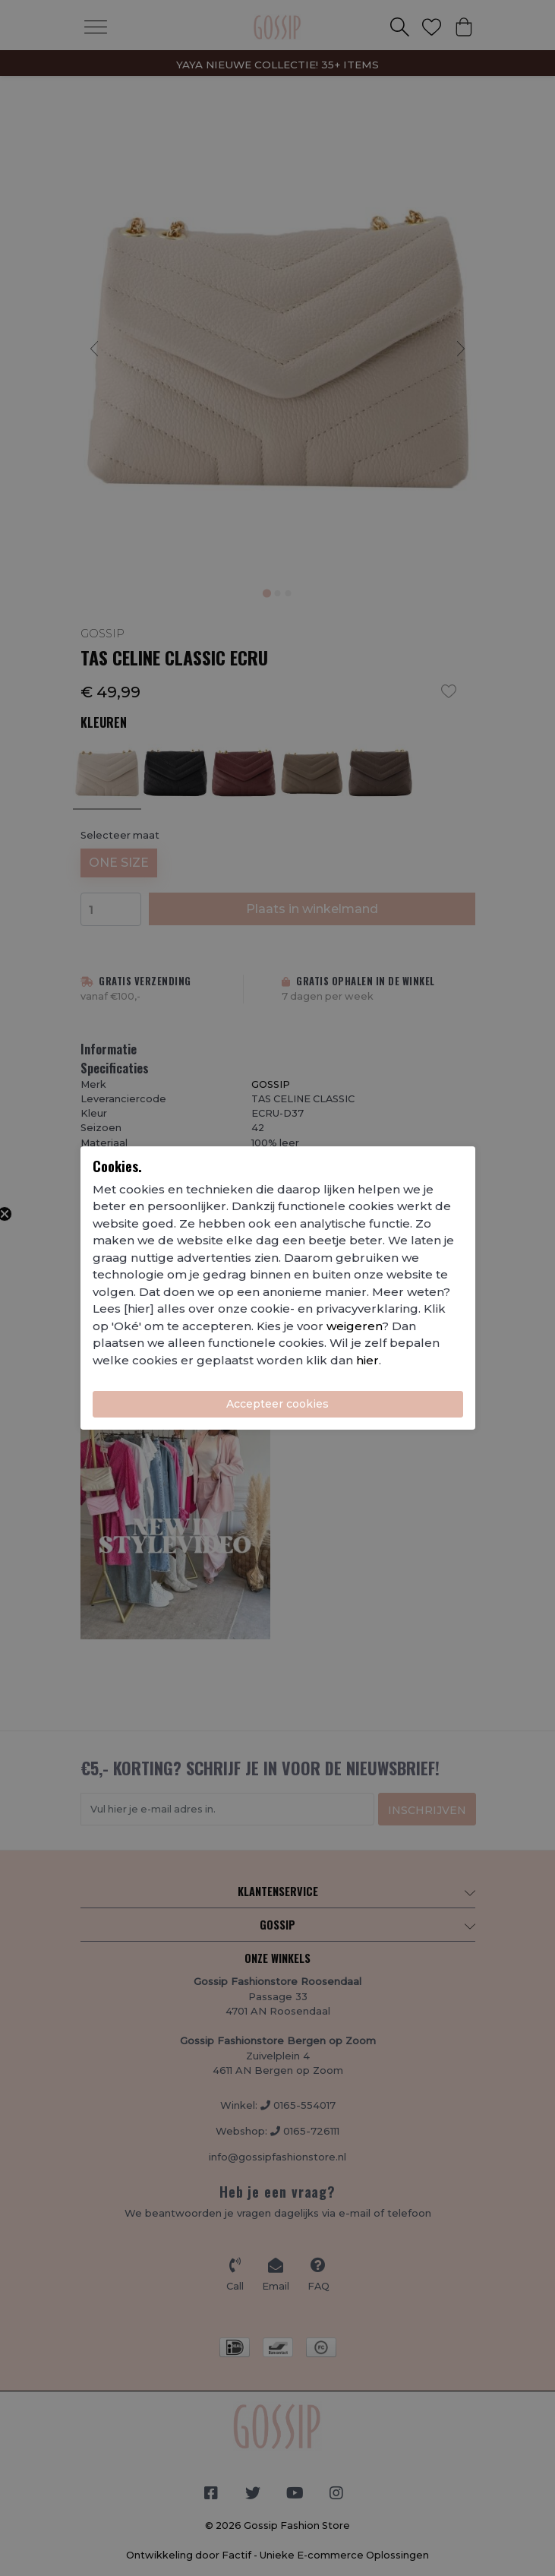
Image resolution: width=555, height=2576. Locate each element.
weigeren (354, 1326)
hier (367, 1360)
